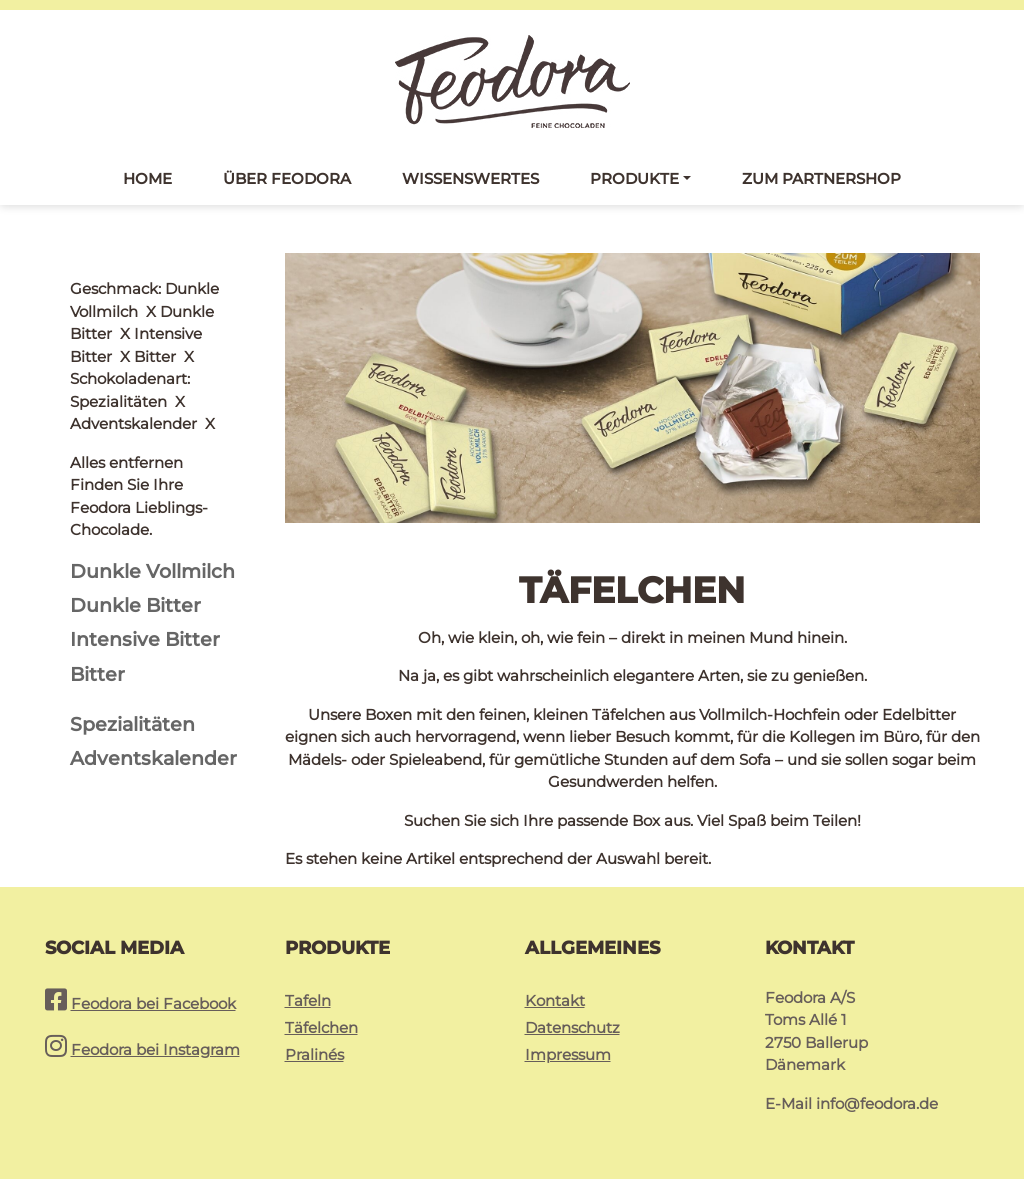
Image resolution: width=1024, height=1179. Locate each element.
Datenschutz (572, 1027)
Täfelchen (321, 1027)
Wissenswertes (470, 178)
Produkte (634, 178)
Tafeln (308, 1000)
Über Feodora (287, 178)
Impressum (568, 1054)
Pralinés (314, 1054)
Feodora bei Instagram (155, 1049)
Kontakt (555, 1000)
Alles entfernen (126, 288)
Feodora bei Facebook (153, 1003)
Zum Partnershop (821, 178)
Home (147, 178)
